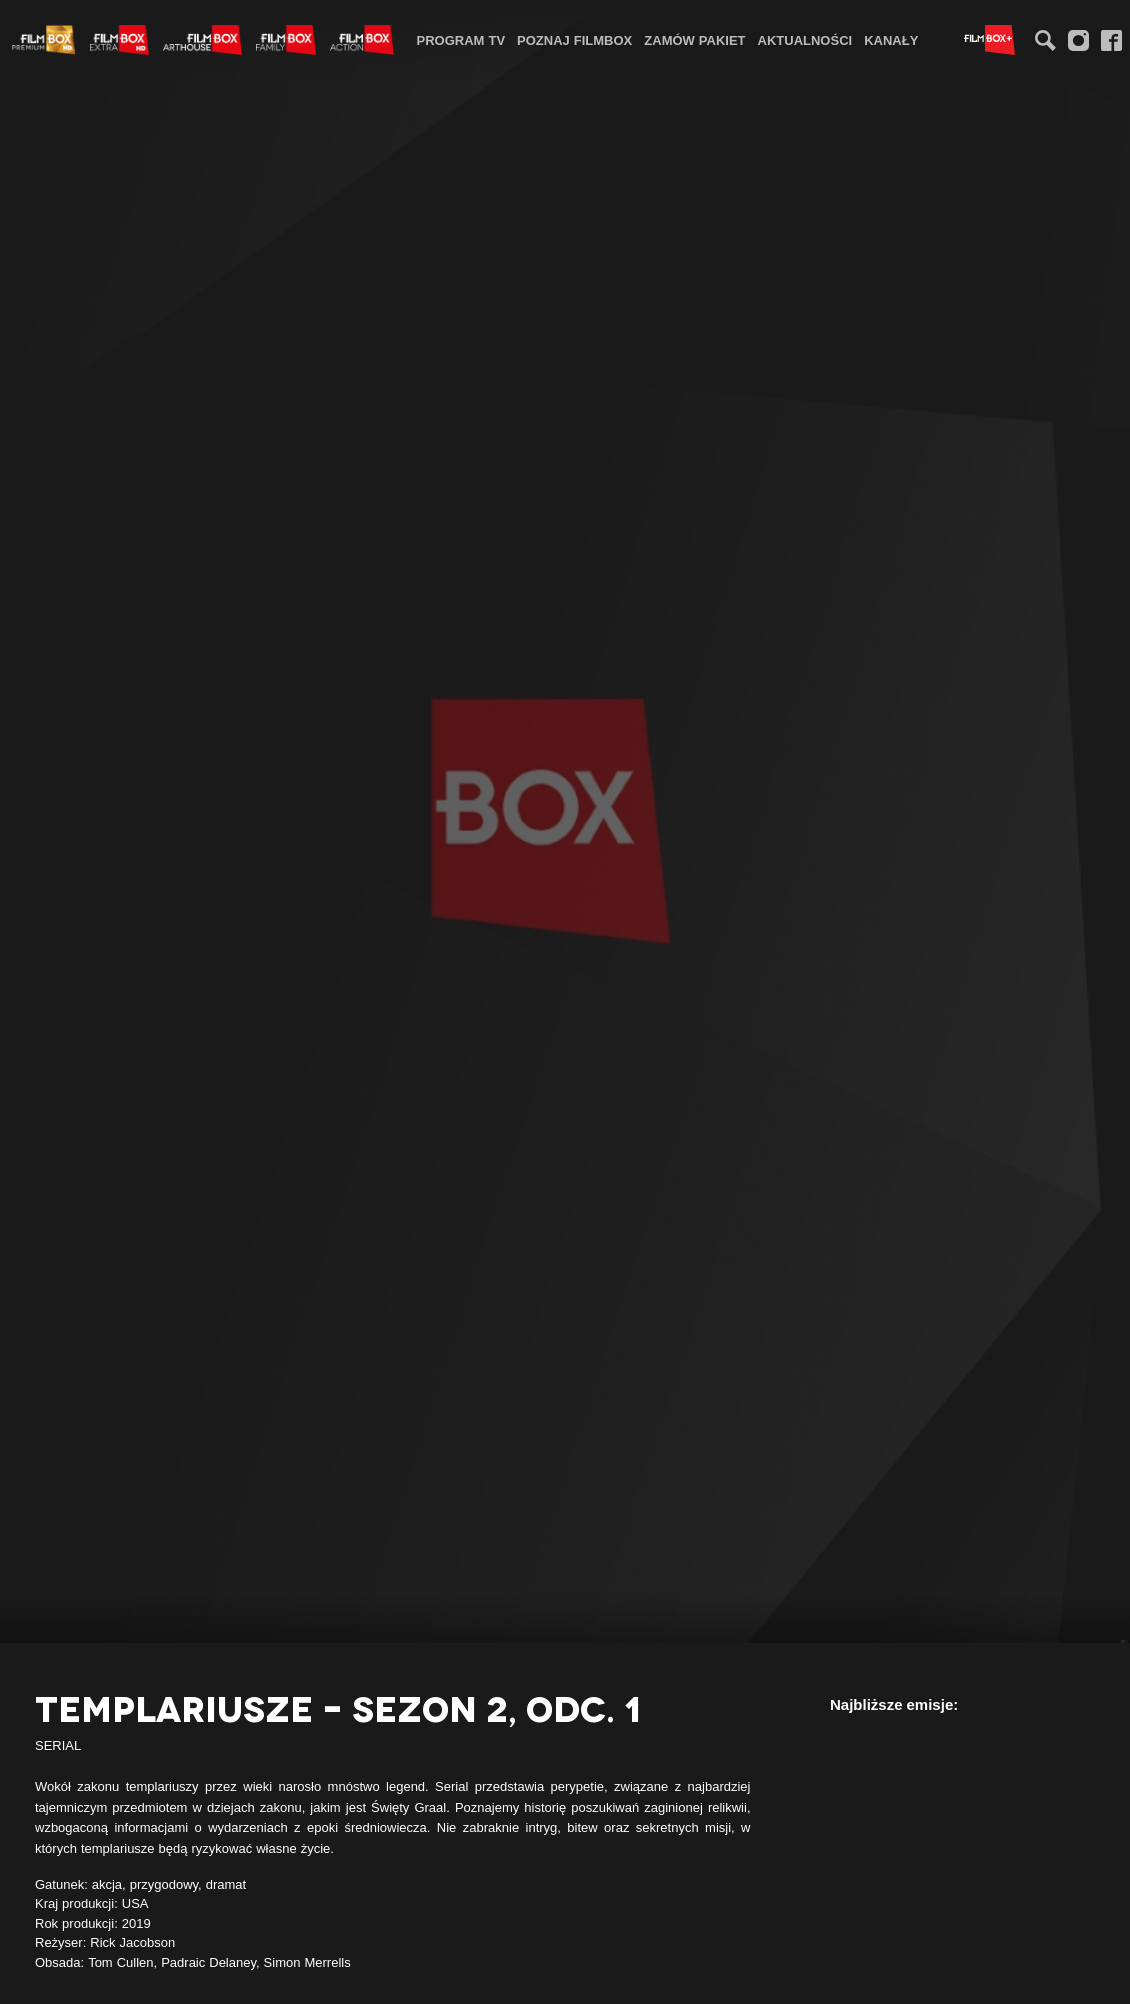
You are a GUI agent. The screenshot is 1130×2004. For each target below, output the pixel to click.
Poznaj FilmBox (574, 40)
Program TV (461, 40)
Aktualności (805, 40)
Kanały (891, 40)
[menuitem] (461, 39)
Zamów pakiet (694, 40)
